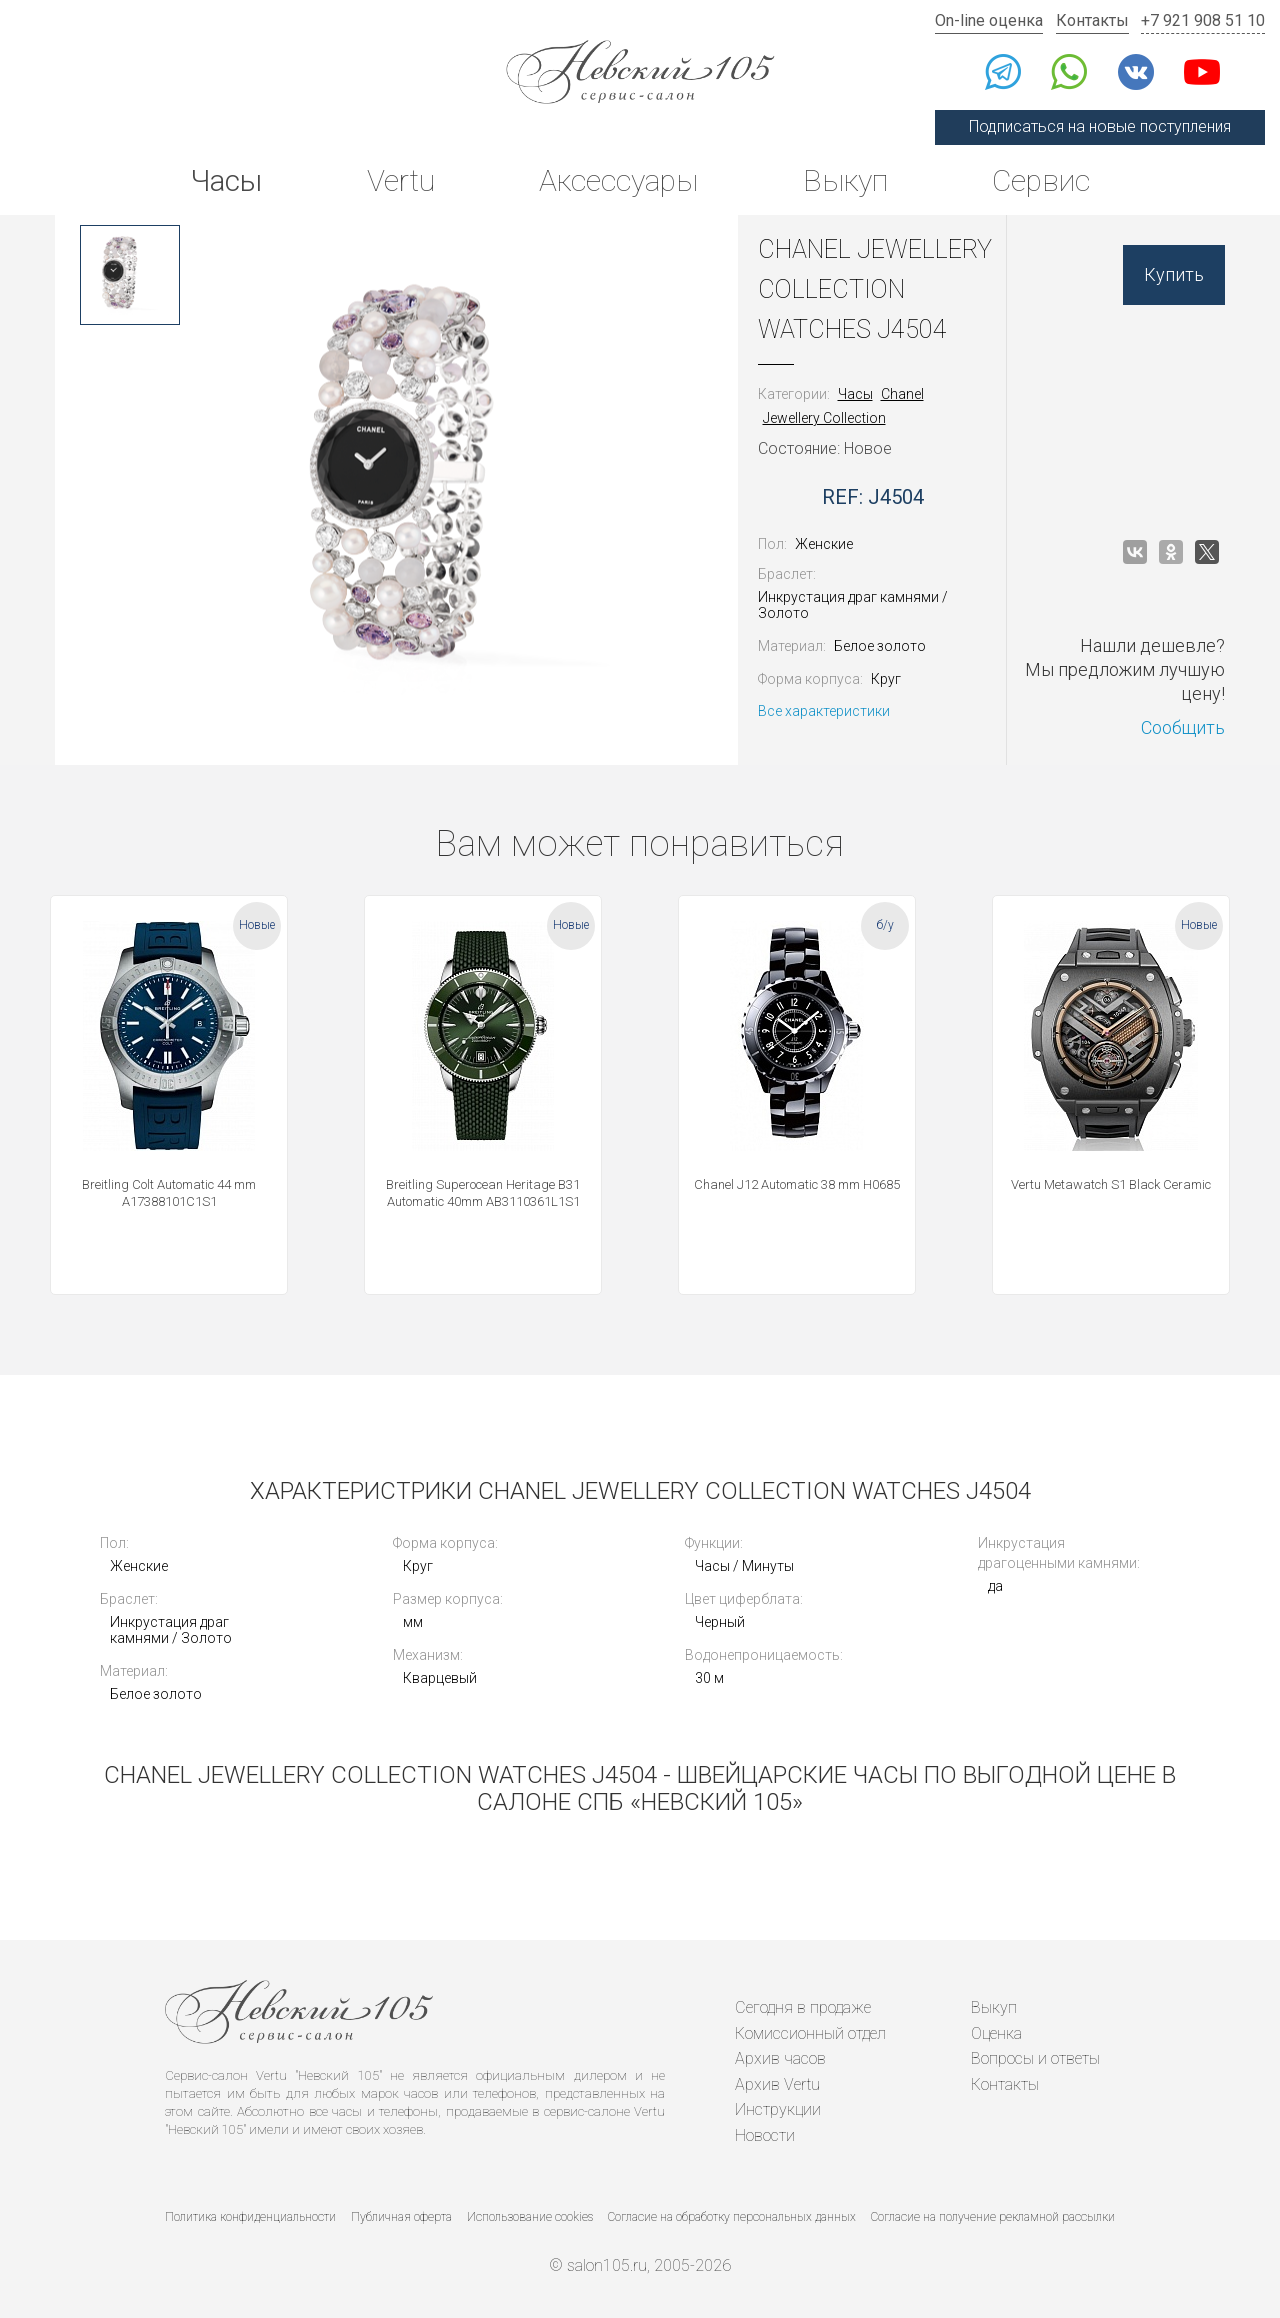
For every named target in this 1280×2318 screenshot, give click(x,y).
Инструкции (778, 2109)
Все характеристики (824, 711)
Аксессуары (618, 180)
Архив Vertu (777, 2084)
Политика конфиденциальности (250, 2217)
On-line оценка (989, 20)
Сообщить (1183, 727)
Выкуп (845, 180)
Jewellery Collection (824, 418)
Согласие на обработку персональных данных (732, 2217)
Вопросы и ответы (1035, 2058)
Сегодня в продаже (803, 2007)
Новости (765, 2135)
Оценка (996, 2033)
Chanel (902, 394)
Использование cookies (530, 2217)
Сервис (1041, 180)
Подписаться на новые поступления (1100, 126)
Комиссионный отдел (810, 2033)
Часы (226, 180)
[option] (130, 275)
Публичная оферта (401, 2217)
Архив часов (780, 2058)
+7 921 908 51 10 (1203, 20)
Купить (1174, 274)
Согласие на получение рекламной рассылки (993, 2217)
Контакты (1092, 20)
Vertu (401, 180)
